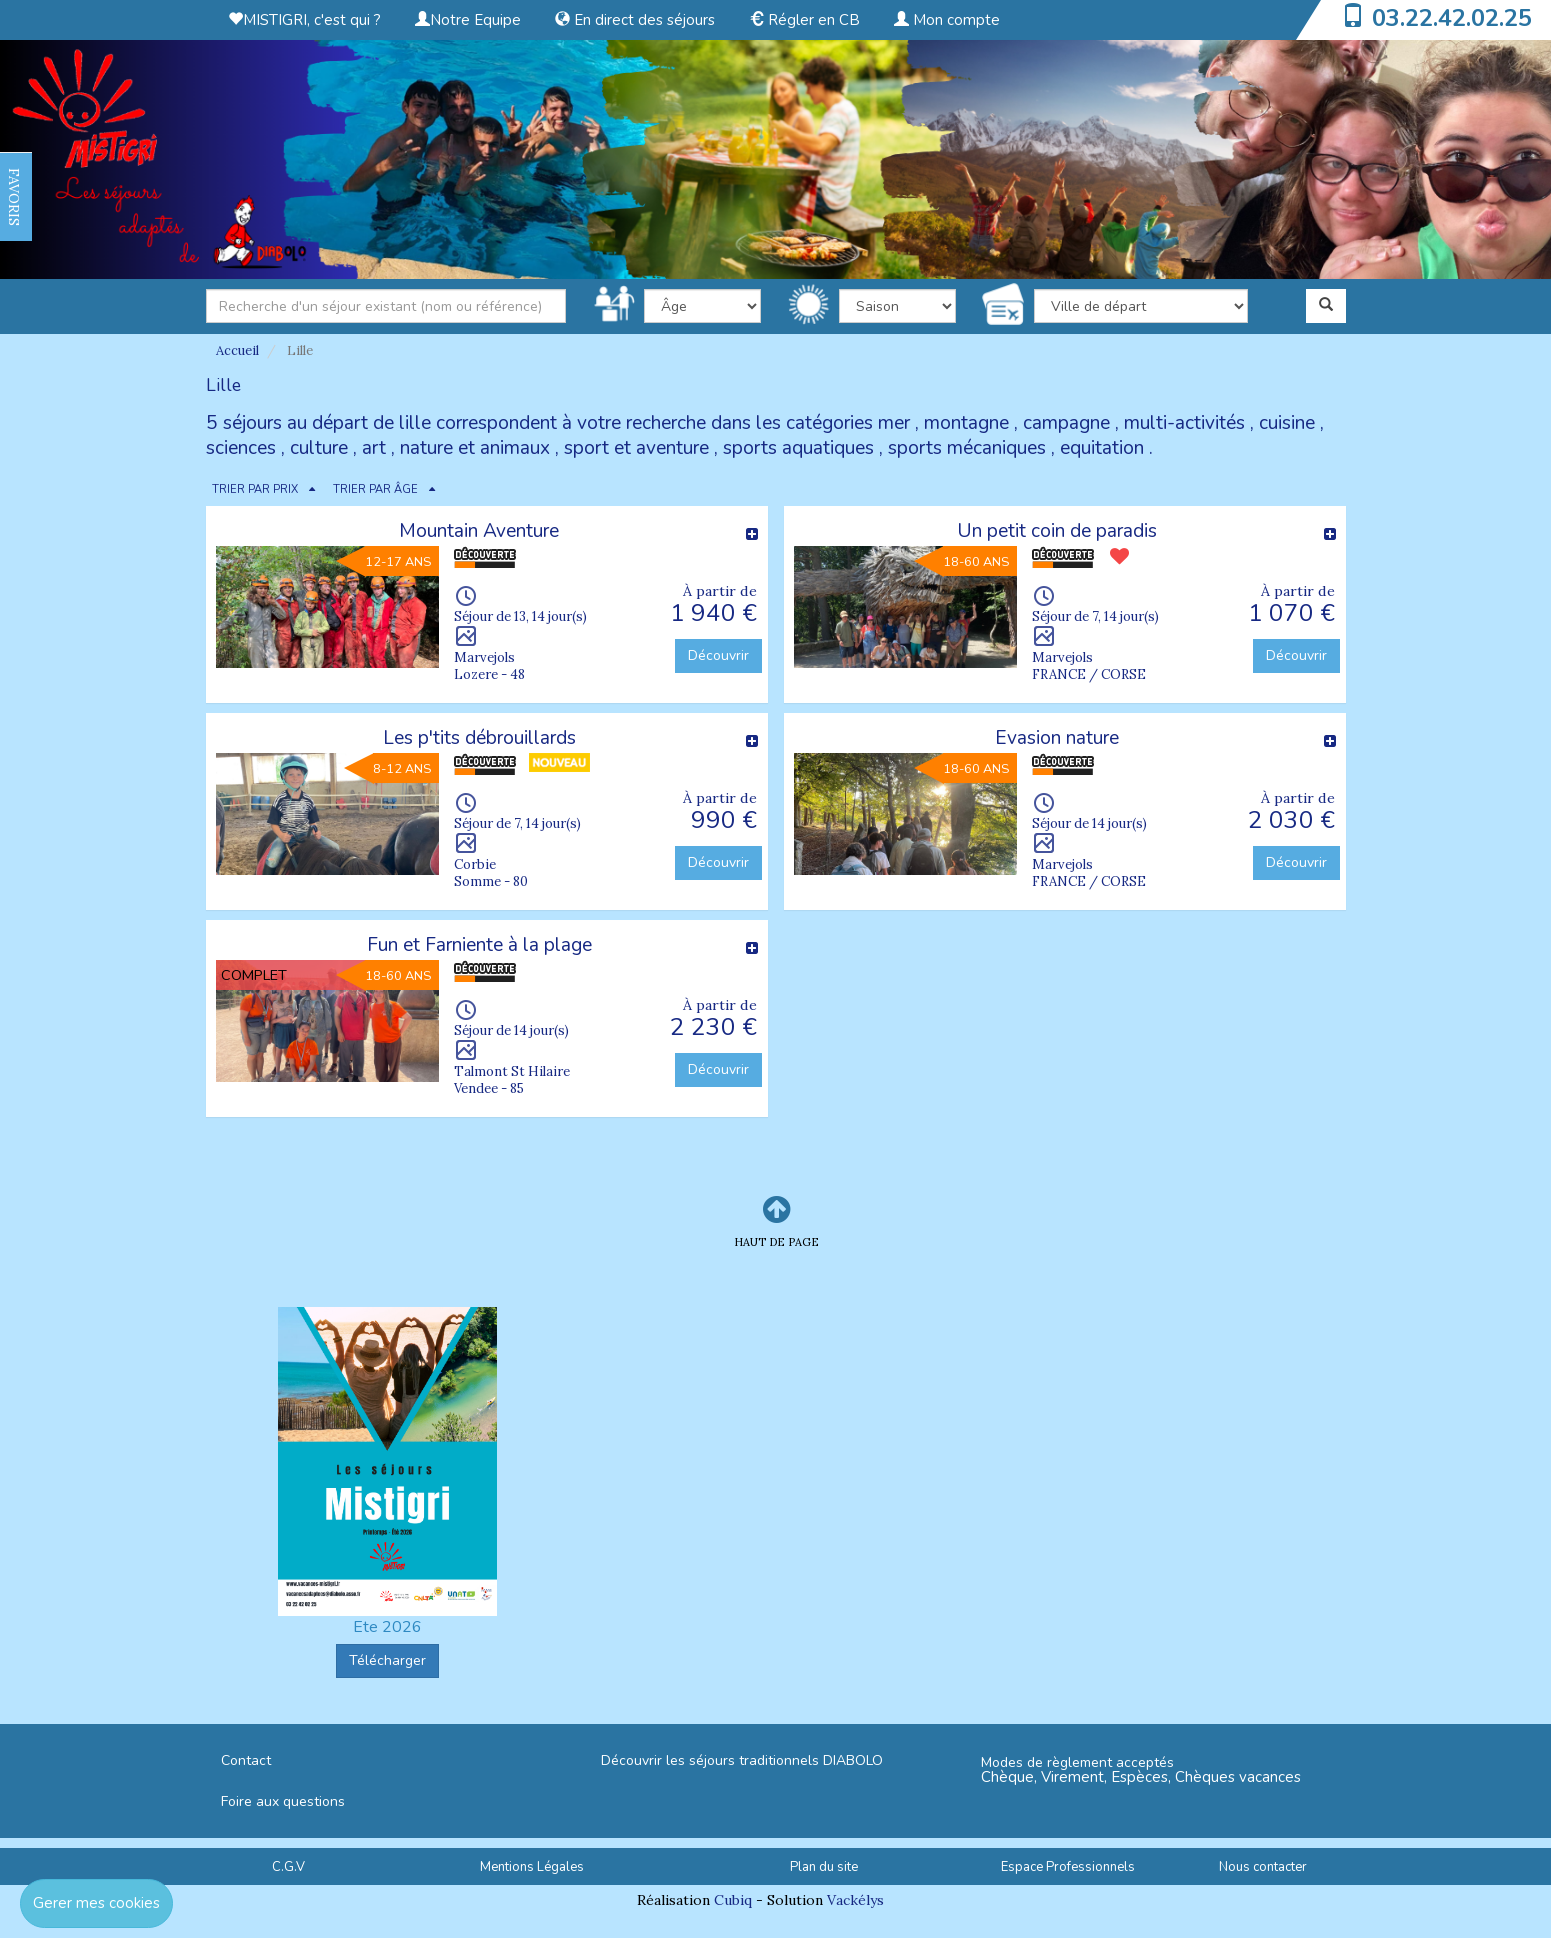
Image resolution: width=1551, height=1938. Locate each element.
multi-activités (1184, 423)
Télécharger (387, 1660)
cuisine (1287, 423)
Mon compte (947, 20)
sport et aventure (636, 448)
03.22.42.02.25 (1452, 18)
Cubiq (733, 1900)
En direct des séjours (635, 20)
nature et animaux (475, 448)
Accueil (237, 350)
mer (894, 423)
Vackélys (855, 1900)
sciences (241, 448)
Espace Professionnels (1068, 1867)
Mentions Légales (532, 1867)
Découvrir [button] (718, 655)
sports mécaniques (967, 448)
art (374, 448)
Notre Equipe (468, 20)
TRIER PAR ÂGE (375, 489)
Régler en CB (804, 20)
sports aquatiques (798, 448)
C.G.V (288, 1867)
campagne (1066, 423)
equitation (1102, 448)
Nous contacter (1263, 1867)
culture (319, 448)
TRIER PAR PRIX (255, 489)
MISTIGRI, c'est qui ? (304, 20)
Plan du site (824, 1867)
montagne (966, 423)
